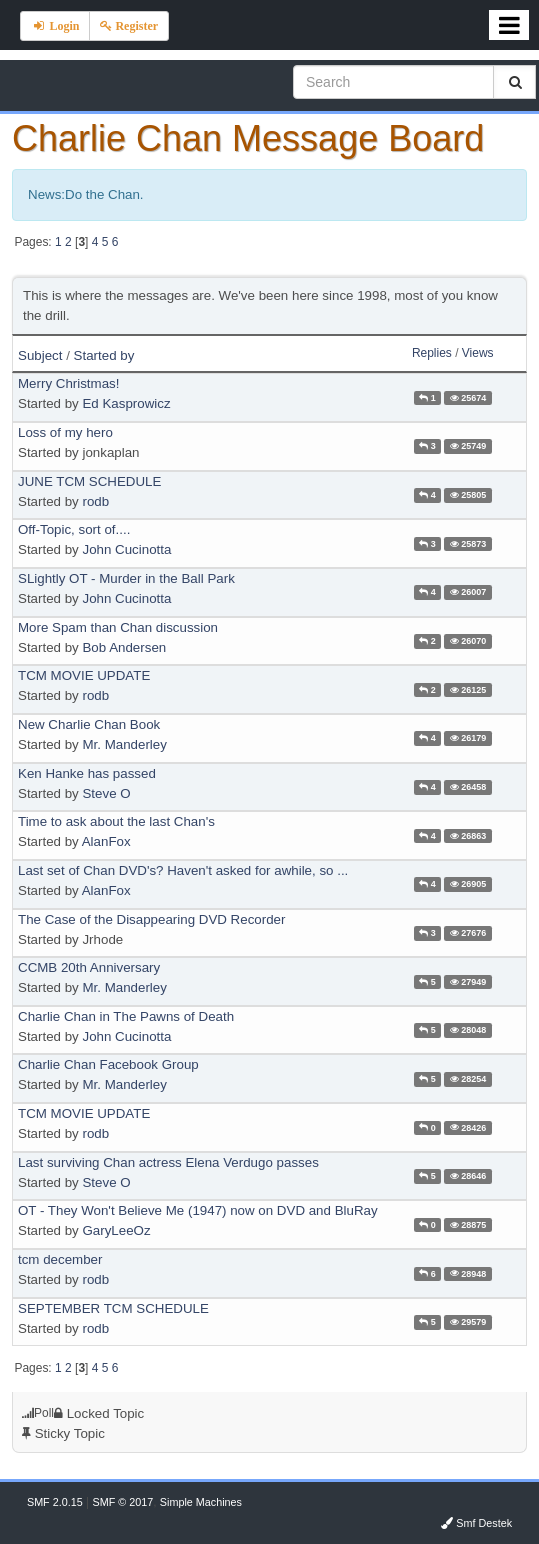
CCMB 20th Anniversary (89, 967)
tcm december (60, 1259)
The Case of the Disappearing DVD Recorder (151, 919)
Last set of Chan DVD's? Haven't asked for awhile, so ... (183, 870)
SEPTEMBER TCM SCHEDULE (113, 1308)
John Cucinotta (126, 549)
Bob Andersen (124, 647)
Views (478, 353)
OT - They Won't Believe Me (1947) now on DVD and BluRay (198, 1210)
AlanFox (106, 841)
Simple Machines (201, 1502)
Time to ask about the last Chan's (116, 821)
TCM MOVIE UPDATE (84, 675)
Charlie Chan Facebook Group (108, 1064)
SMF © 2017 (122, 1502)
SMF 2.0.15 (55, 1502)
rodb (95, 501)
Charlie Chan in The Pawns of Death (126, 1016)
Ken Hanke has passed (87, 773)
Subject (40, 355)
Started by (104, 355)
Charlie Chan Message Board (248, 138)
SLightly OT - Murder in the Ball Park (126, 578)
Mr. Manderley (124, 744)
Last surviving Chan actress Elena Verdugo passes (168, 1162)
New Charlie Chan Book (89, 724)
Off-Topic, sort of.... (74, 529)
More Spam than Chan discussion (118, 627)
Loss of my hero (65, 432)
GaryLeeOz (116, 1230)
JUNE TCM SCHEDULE (89, 481)
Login (55, 26)
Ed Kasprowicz (126, 403)
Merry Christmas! (68, 383)
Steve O (106, 793)
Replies (432, 353)
